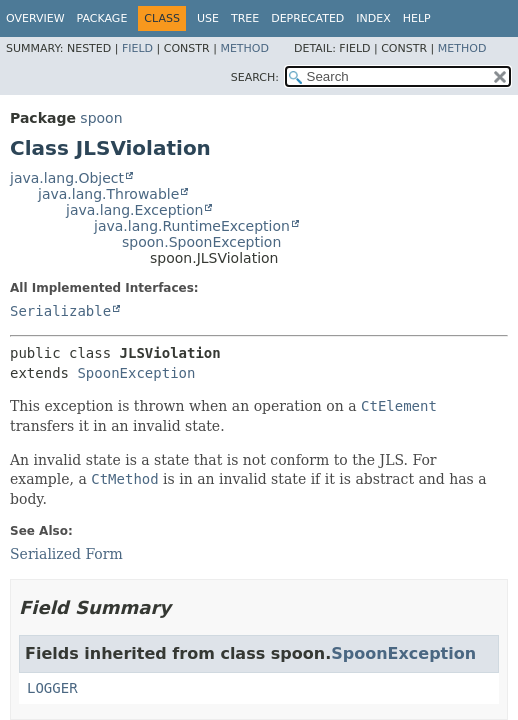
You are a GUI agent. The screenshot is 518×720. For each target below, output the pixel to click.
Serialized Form (66, 554)
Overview (35, 18)
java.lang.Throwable (108, 194)
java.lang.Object (67, 178)
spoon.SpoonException (201, 242)
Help (417, 18)
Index (373, 18)
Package (102, 18)
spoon (101, 118)
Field (137, 48)
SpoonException (136, 373)
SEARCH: (255, 77)
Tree (245, 18)
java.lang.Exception (134, 210)
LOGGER (52, 688)
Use (208, 18)
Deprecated (307, 18)
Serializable (60, 311)
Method (244, 48)
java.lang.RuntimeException (192, 226)
